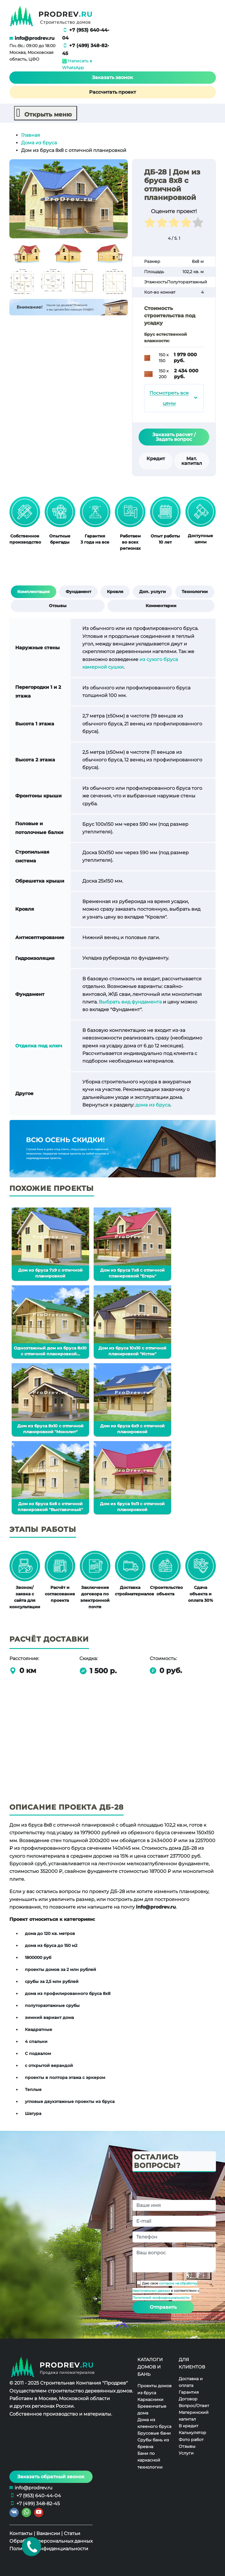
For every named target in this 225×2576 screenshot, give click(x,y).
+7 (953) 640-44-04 (38, 2495)
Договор (188, 2398)
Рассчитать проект (112, 92)
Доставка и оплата (191, 2382)
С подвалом (38, 2053)
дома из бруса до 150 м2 (51, 1945)
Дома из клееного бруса (154, 2423)
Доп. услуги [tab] (152, 591)
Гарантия (189, 2392)
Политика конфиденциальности (48, 2548)
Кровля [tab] (115, 591)
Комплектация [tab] (33, 591)
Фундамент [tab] (78, 591)
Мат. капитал (191, 460)
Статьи (72, 2533)
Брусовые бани (154, 2432)
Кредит (155, 458)
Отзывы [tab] (58, 605)
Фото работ (191, 2439)
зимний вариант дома (49, 2017)
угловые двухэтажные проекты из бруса (70, 2101)
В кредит (188, 2425)
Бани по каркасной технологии (150, 2460)
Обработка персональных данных (51, 2541)
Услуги (186, 2452)
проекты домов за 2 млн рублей (60, 1969)
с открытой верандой (49, 2065)
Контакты (21, 2533)
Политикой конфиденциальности (160, 2298)
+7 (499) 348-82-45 (38, 2503)
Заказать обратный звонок (50, 2476)
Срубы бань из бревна (153, 2443)
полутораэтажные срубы (52, 2005)
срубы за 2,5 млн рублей (52, 1981)
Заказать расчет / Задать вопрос (174, 436)
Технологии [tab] (195, 591)
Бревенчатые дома (151, 2409)
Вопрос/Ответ (194, 2405)
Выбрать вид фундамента (130, 1001)
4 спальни (36, 2041)
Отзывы (187, 2446)
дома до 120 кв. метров (50, 1933)
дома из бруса (152, 1104)
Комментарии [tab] (161, 605)
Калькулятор (192, 2432)
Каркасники (150, 2399)
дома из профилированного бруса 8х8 (67, 1993)
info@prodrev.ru (34, 38)
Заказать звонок (112, 77)
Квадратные (38, 2029)
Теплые (33, 2089)
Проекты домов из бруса (154, 2389)
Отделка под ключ (38, 1045)
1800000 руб (38, 1957)
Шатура (33, 2113)
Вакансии (48, 2533)
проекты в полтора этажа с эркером (65, 2077)
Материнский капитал (194, 2415)
